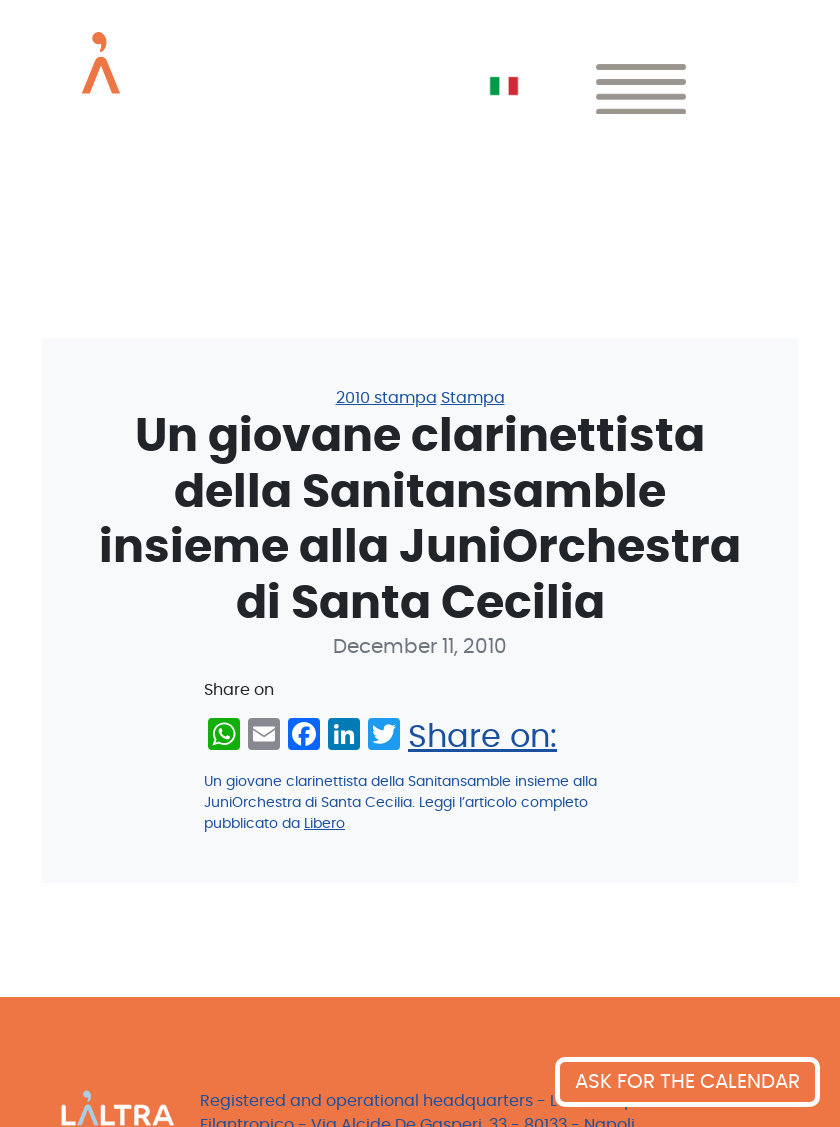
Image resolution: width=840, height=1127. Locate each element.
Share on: (482, 737)
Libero (324, 824)
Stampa (473, 398)
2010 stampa (386, 398)
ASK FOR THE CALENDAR (687, 1082)
